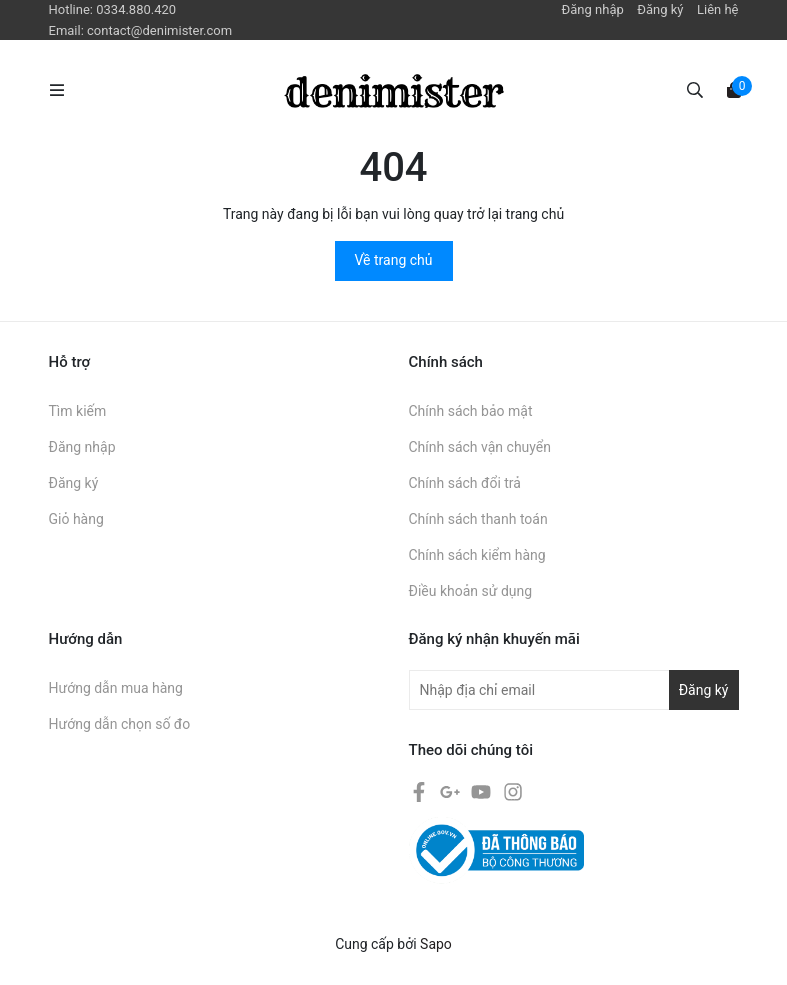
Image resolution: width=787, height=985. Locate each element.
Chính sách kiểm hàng (477, 555)
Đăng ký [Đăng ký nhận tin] (704, 690)
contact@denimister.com (159, 30)
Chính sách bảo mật (471, 411)
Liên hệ (718, 9)
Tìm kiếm (78, 411)
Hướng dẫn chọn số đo (120, 724)
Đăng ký (660, 9)
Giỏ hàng (76, 519)
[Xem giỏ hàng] (734, 89)
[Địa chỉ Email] (574, 690)
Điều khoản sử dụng (471, 591)
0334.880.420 (136, 9)
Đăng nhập (593, 9)
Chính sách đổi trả (465, 483)
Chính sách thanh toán (478, 519)
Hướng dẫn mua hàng (116, 688)
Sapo (436, 944)
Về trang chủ (394, 260)
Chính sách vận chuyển (480, 447)
